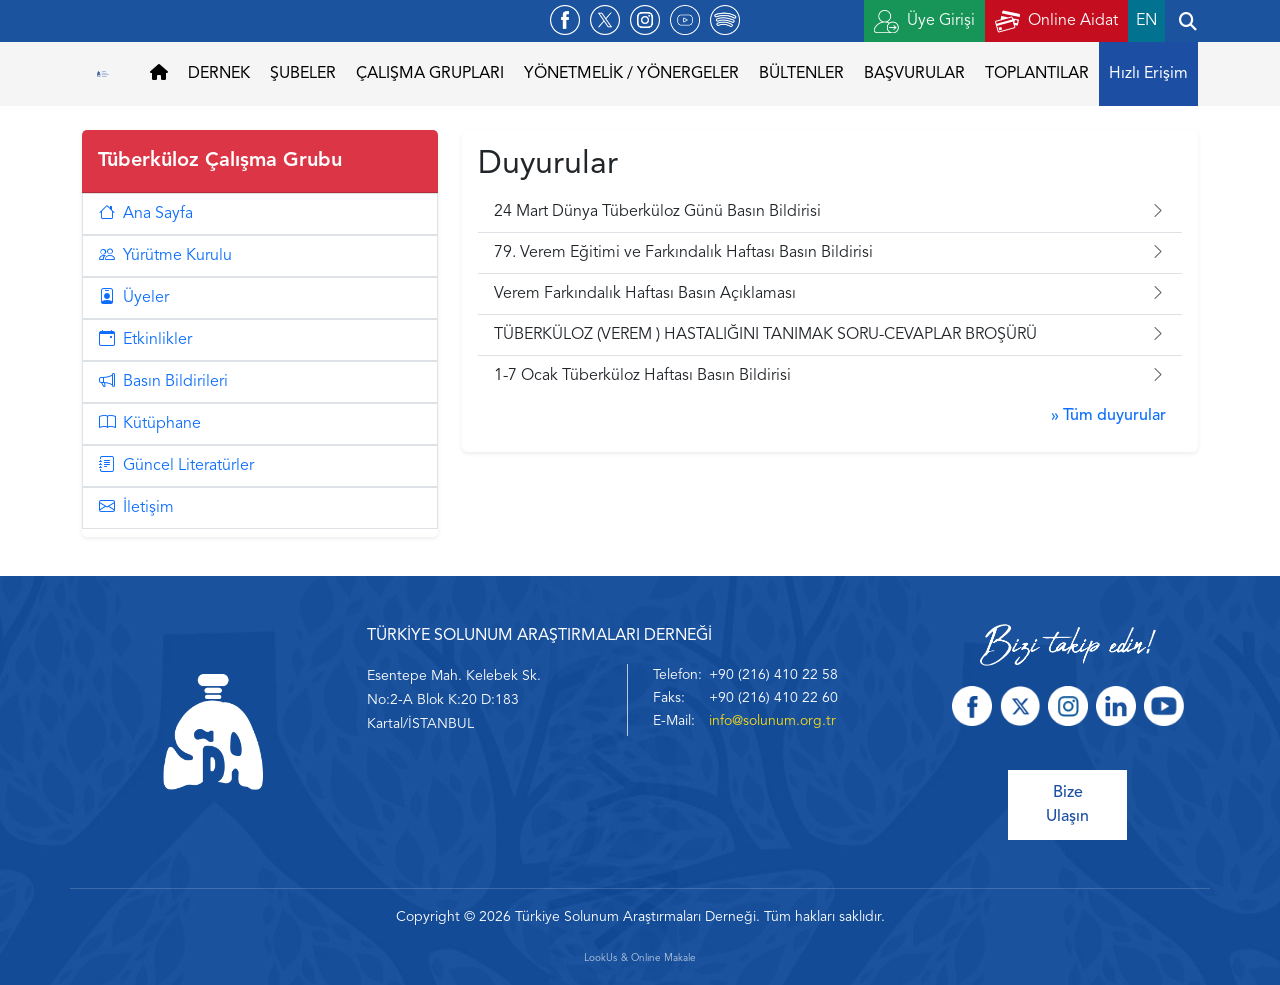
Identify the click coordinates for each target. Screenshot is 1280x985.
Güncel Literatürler (176, 466)
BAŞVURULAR (914, 74)
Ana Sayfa (146, 214)
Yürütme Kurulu (165, 256)
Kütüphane (150, 424)
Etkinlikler (145, 340)
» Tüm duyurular (1108, 416)
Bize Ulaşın (1067, 805)
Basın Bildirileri (163, 382)
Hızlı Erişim (1148, 74)
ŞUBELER (303, 74)
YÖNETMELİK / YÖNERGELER (631, 74)
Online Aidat (1056, 21)
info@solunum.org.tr (772, 721)
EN (1146, 21)
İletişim (136, 508)
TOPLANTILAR (1037, 74)
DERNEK (219, 74)
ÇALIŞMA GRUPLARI (430, 74)
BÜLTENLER (801, 74)
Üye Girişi (924, 21)
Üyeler (134, 298)
